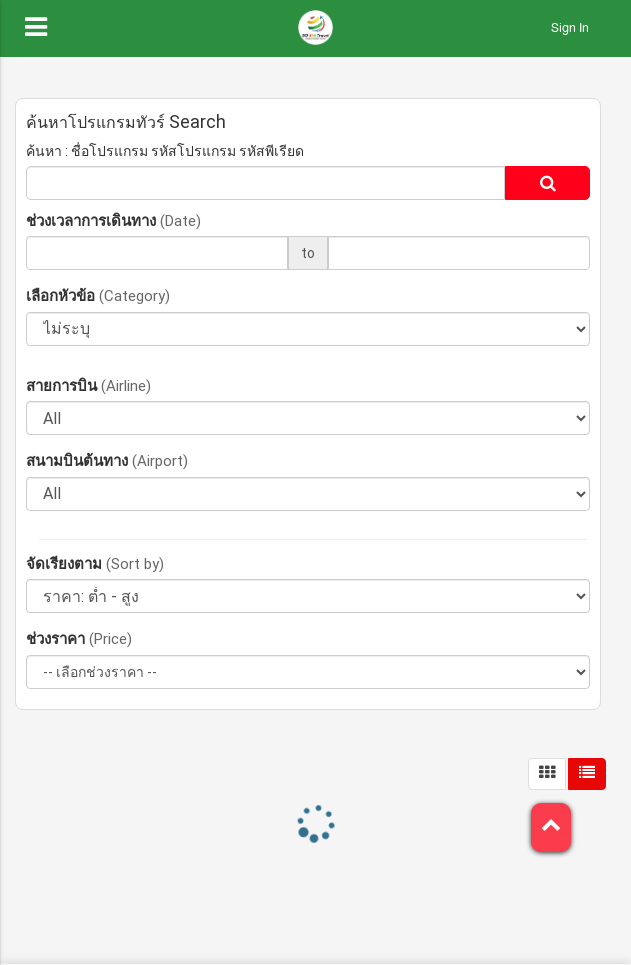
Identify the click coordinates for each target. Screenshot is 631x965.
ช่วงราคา (79, 638)
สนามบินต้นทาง (107, 460)
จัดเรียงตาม (95, 563)
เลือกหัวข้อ (98, 295)
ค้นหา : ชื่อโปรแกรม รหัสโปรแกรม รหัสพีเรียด (165, 151)
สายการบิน (88, 385)
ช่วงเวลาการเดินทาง (113, 220)
